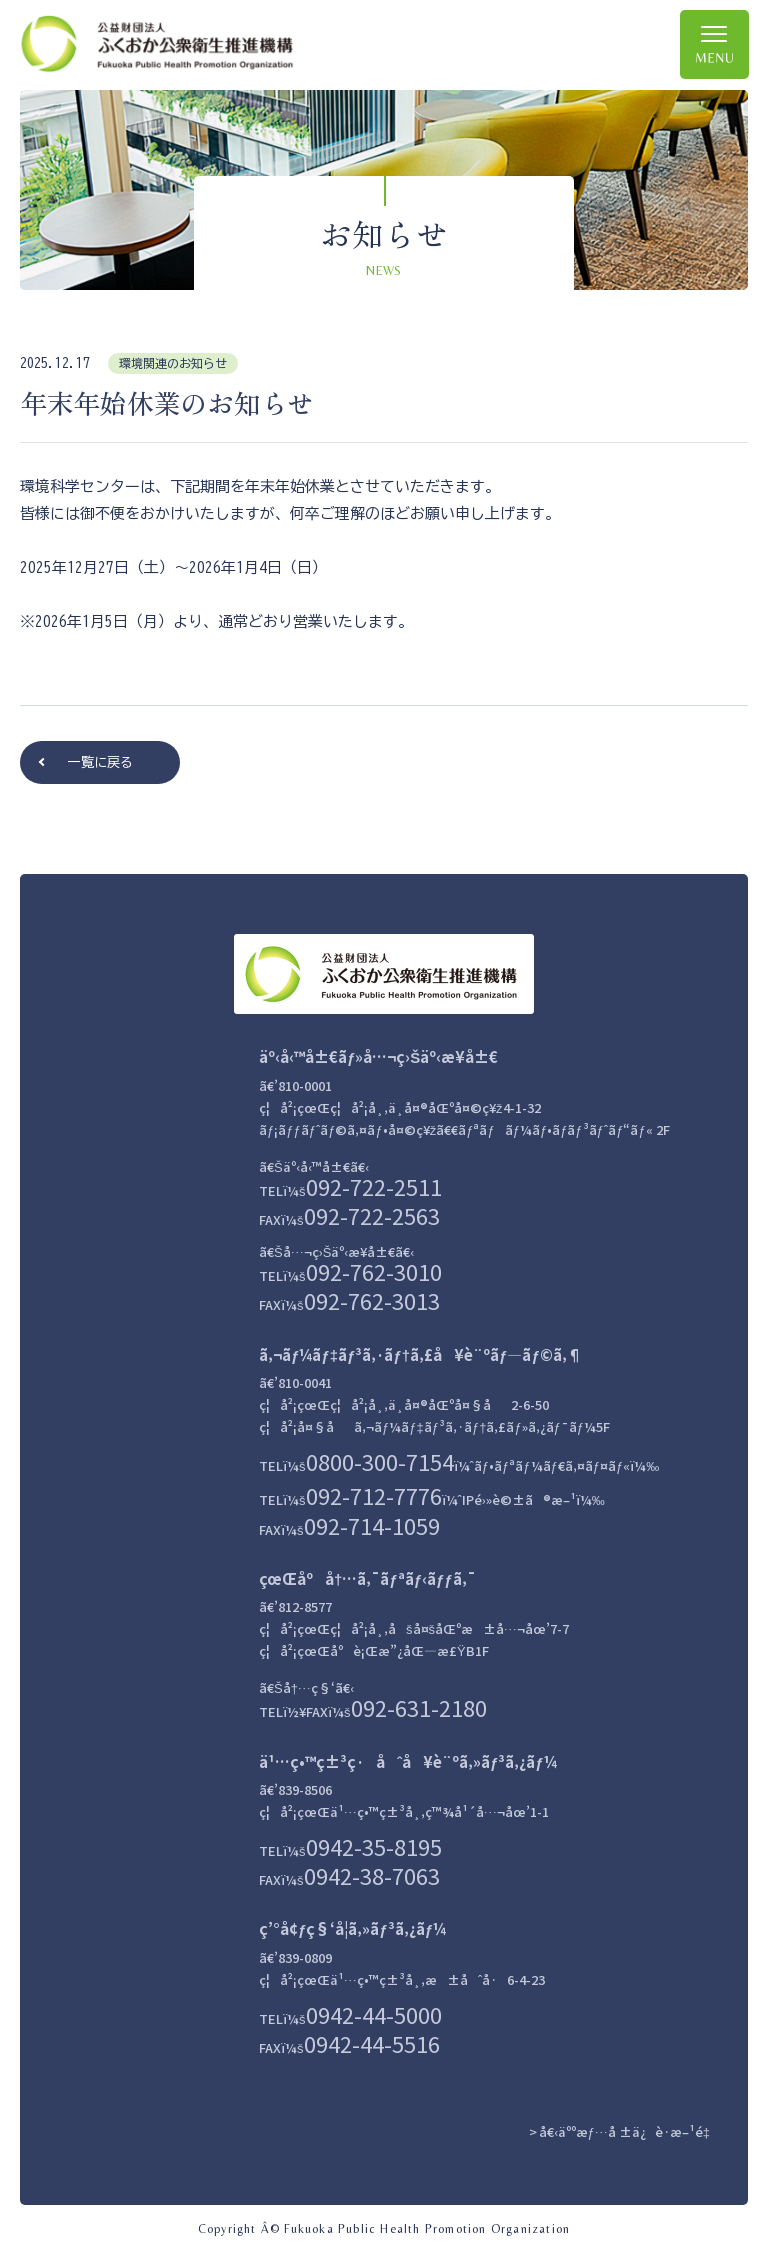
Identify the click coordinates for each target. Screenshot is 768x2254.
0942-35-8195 (374, 1846)
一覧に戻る (100, 762)
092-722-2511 (374, 1186)
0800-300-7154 (380, 1461)
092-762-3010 (374, 1271)
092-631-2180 (419, 1707)
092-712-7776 (374, 1495)
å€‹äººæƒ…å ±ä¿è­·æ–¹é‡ (628, 2131)
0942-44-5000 (374, 2014)
